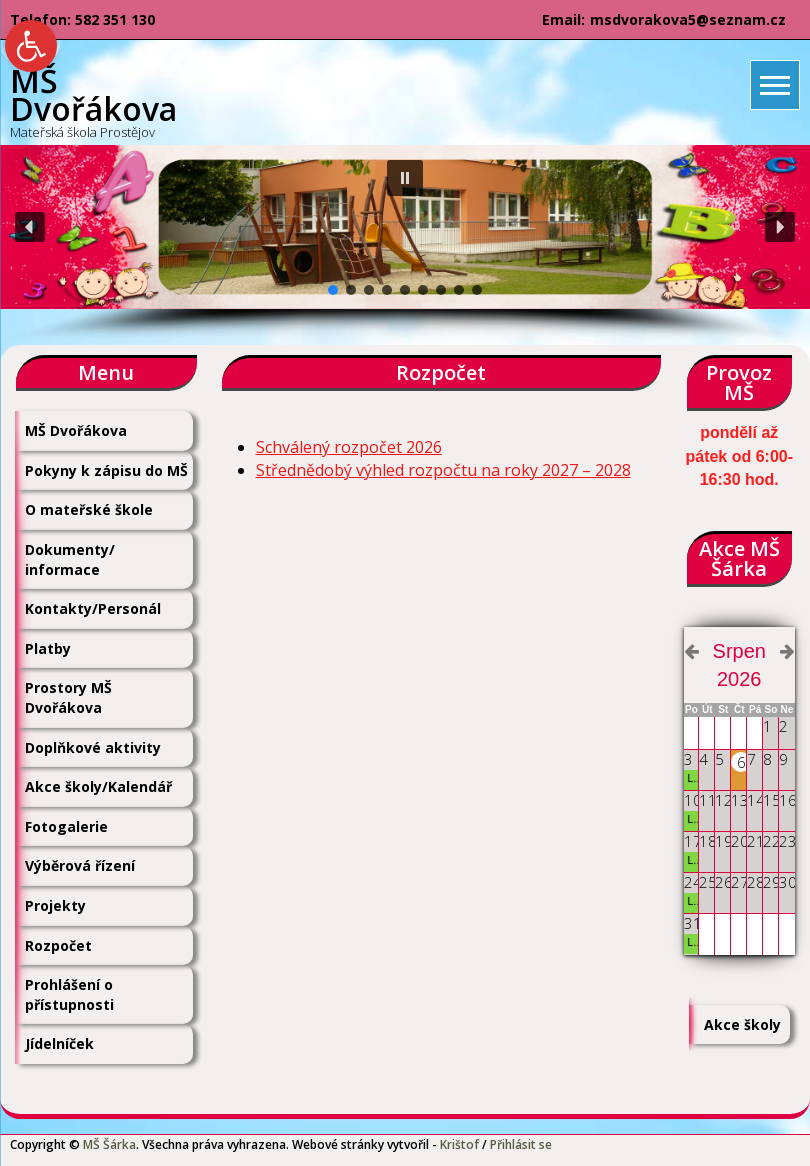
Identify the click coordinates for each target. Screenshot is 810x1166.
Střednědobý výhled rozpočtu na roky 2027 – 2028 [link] (443, 470)
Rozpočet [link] (58, 945)
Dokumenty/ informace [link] (70, 559)
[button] (405, 178)
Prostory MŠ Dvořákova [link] (68, 697)
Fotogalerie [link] (66, 826)
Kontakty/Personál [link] (93, 608)
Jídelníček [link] (59, 1043)
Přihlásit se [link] (521, 1144)
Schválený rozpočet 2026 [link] (349, 447)
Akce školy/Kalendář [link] (98, 786)
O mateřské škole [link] (89, 509)
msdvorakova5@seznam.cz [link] (688, 19)
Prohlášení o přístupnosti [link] (69, 994)
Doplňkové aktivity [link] (93, 747)
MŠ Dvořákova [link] (76, 430)
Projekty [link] (55, 905)
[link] (31, 46)
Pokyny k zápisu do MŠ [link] (106, 470)
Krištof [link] (459, 1144)
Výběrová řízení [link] (80, 865)
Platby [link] (48, 648)
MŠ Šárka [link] (109, 1144)
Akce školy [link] (742, 1024)
